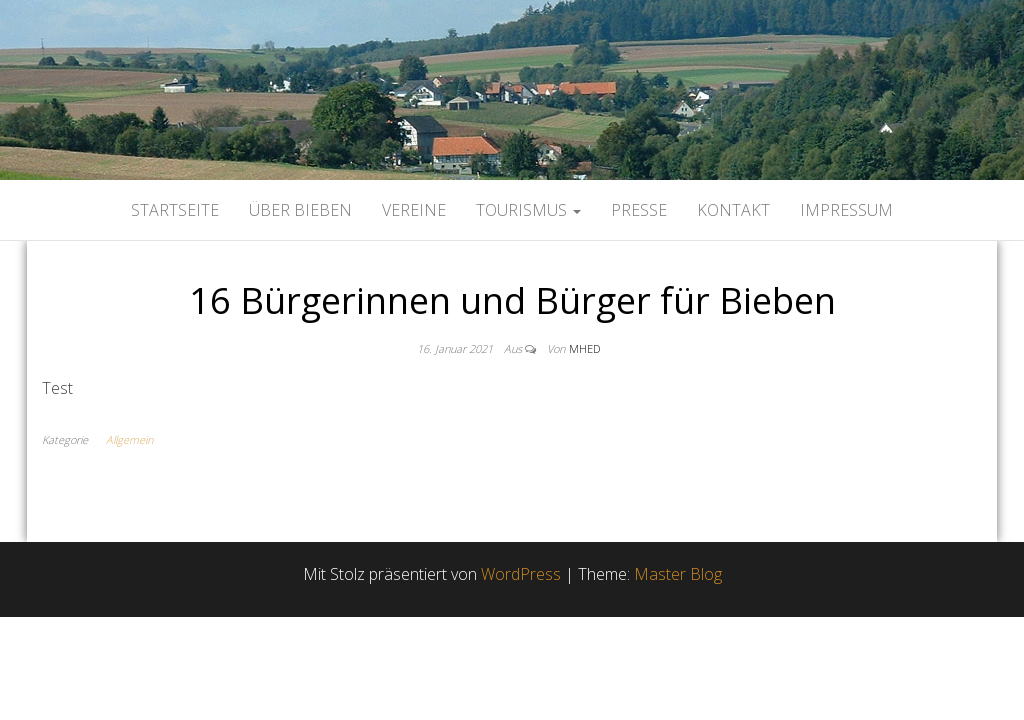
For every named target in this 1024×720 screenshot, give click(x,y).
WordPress (521, 574)
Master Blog (678, 574)
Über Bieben (300, 210)
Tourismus (528, 210)
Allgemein (129, 439)
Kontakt (733, 210)
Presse (639, 210)
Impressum (846, 210)
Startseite (175, 210)
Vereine (414, 210)
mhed (584, 348)
